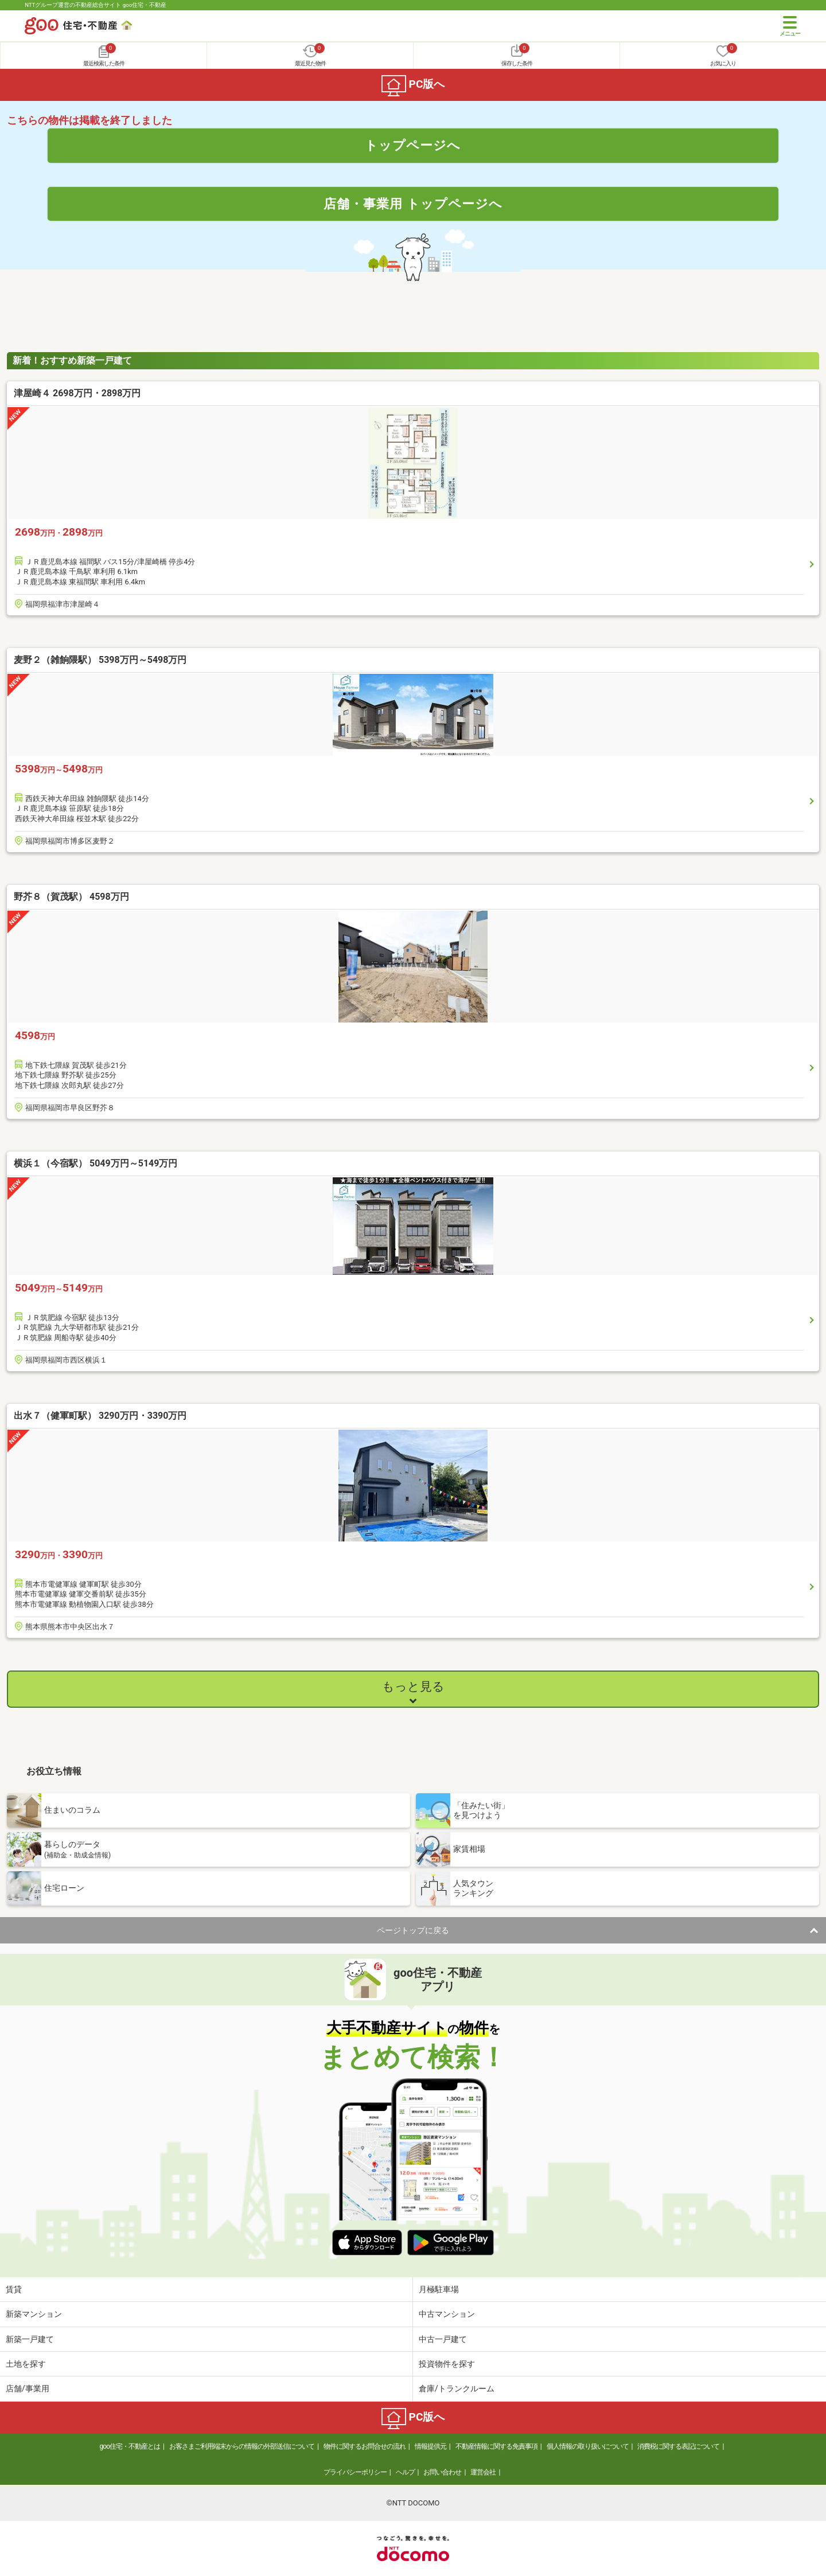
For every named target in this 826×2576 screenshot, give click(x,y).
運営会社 (483, 2472)
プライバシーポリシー (355, 2472)
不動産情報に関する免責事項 (496, 2446)
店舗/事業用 (27, 2388)
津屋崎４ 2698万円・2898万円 (77, 393)
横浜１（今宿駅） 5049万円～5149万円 (95, 1163)
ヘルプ (405, 2472)
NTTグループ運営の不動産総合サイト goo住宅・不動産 (95, 5)
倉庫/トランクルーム (456, 2388)
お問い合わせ (442, 2472)
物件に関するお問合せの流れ (365, 2446)
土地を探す (26, 2363)
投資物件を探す (447, 2363)
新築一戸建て (30, 2339)
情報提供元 (430, 2446)
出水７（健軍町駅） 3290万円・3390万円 (100, 1415)
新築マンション (34, 2314)
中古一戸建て (443, 2339)
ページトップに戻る (413, 1930)
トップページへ (413, 145)
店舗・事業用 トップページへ (413, 203)
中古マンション (447, 2314)
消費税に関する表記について (678, 2446)
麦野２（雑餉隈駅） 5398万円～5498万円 (100, 659)
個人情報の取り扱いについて (588, 2446)
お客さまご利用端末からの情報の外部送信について (241, 2446)
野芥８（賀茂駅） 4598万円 (71, 896)
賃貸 (14, 2289)
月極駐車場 (439, 2289)
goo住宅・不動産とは (130, 2446)
